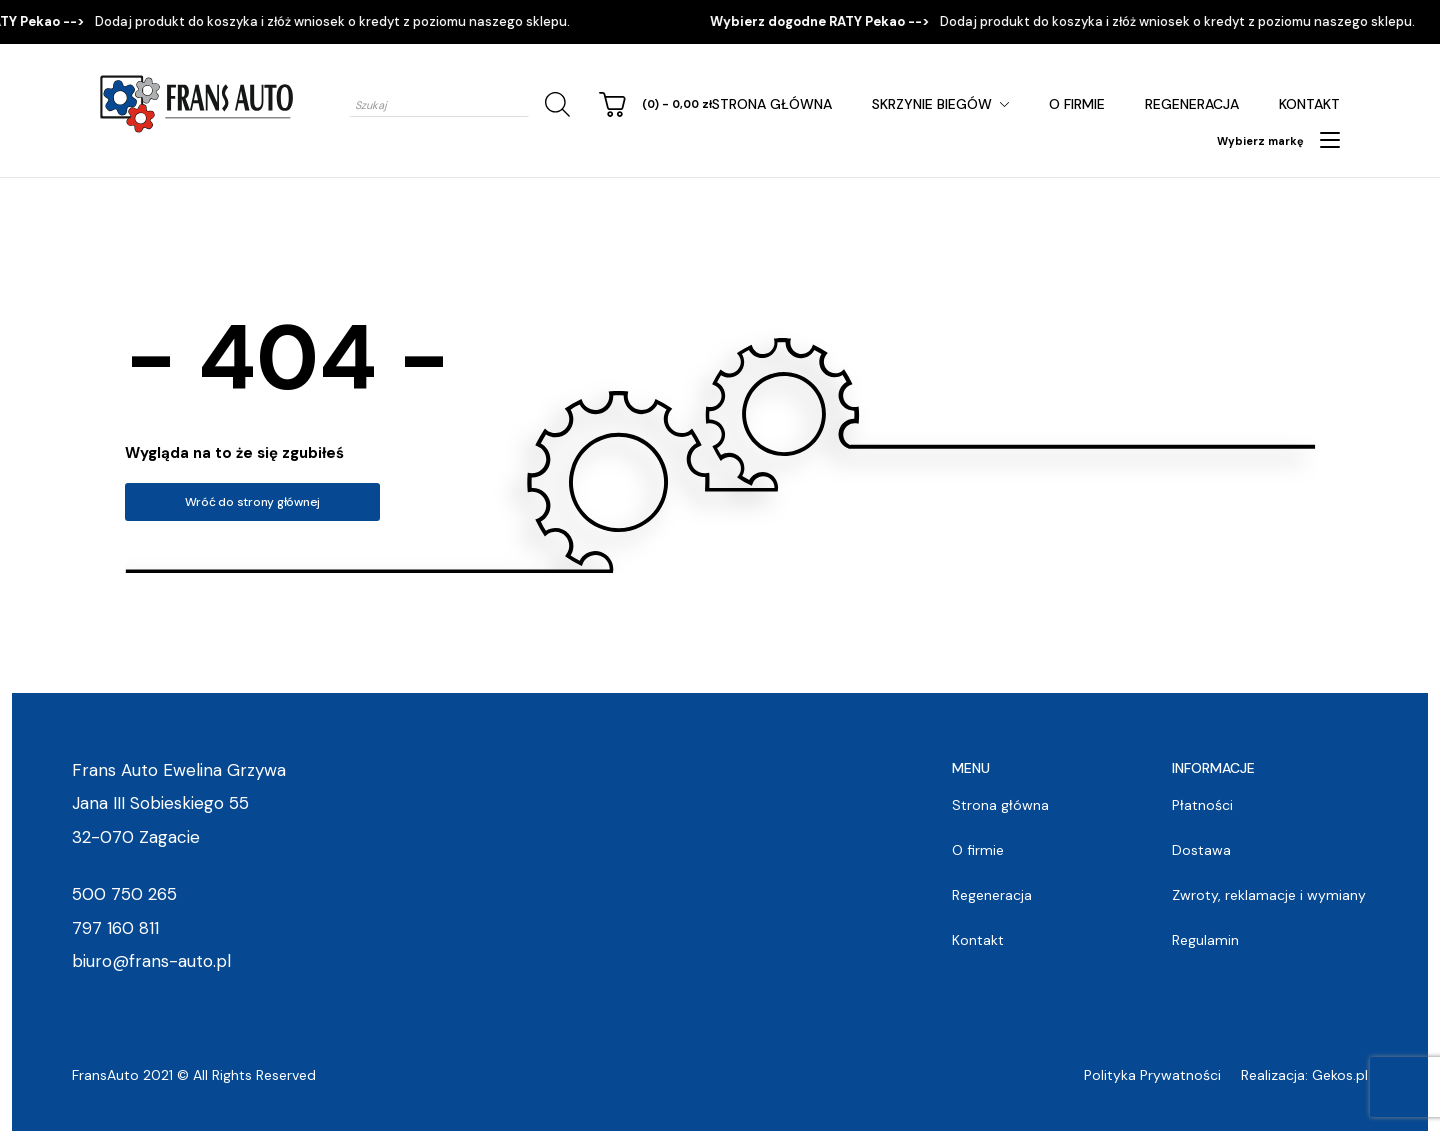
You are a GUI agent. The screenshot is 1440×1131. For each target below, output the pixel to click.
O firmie (1077, 104)
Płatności (1202, 805)
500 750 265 (124, 894)
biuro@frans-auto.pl (151, 961)
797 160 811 (115, 928)
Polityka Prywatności (1152, 1075)
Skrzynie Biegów (932, 104)
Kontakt (1309, 104)
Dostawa (1201, 850)
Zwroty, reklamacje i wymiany (1269, 895)
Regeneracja (1192, 104)
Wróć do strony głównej (253, 502)
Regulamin (1205, 940)
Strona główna (772, 104)
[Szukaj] (554, 104)
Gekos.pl (1340, 1075)
